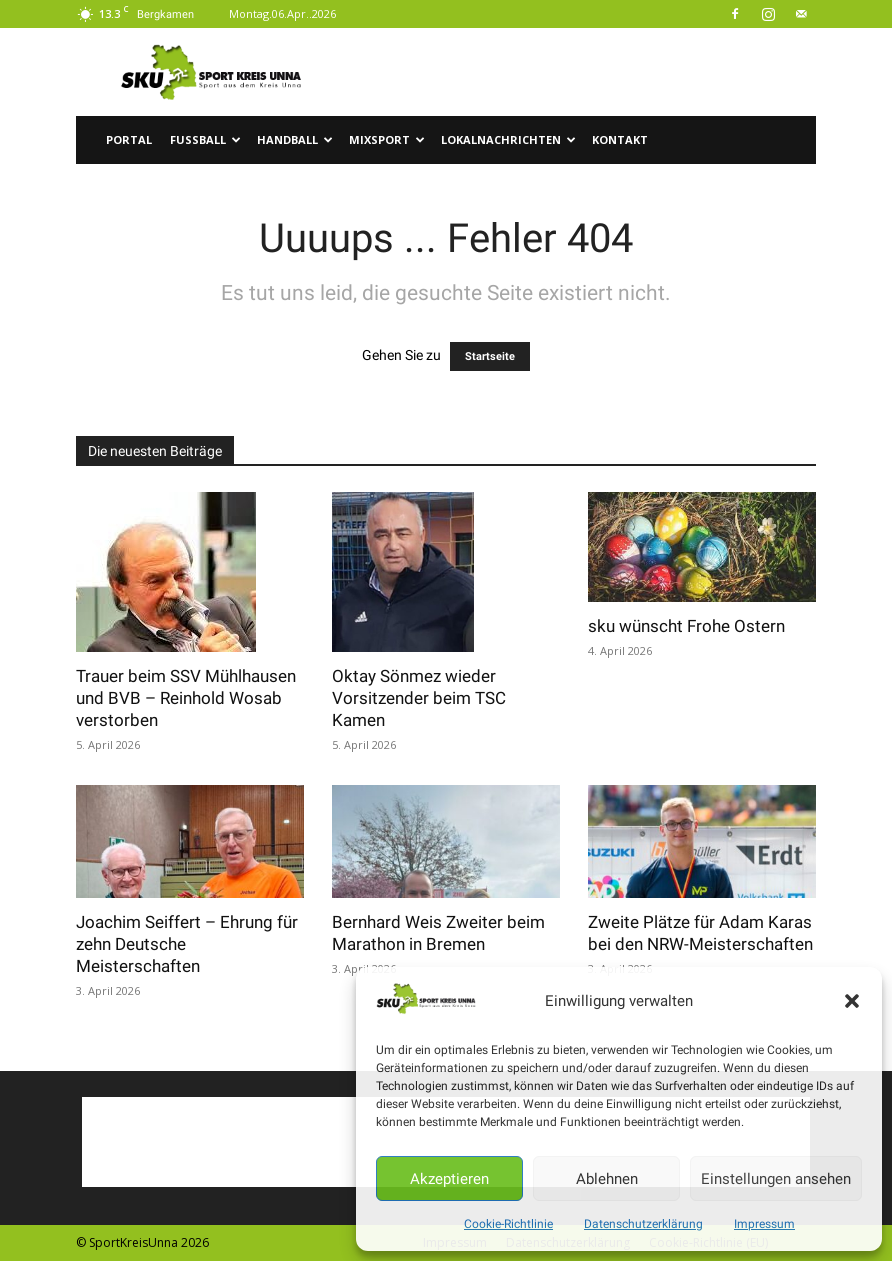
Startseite (490, 356)
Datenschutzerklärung (643, 1224)
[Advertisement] (581, 72)
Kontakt (620, 139)
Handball (295, 139)
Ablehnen (607, 1179)
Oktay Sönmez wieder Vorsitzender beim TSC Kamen (419, 698)
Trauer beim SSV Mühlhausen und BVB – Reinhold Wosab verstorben (186, 698)
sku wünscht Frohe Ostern (686, 626)
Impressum (764, 1224)
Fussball (205, 139)
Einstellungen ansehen (776, 1179)
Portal (129, 139)
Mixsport (387, 139)
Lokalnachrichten (508, 139)
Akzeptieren (449, 1179)
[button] (852, 1001)
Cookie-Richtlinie (508, 1224)
